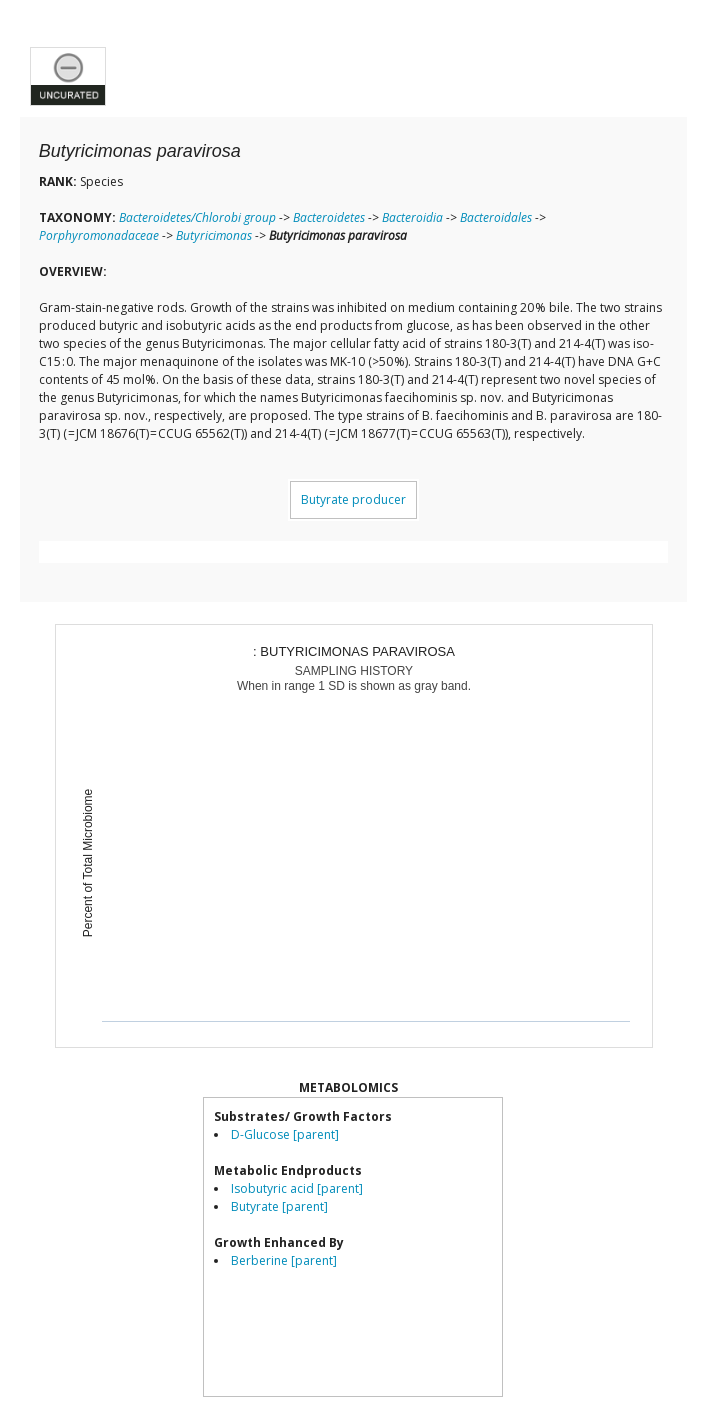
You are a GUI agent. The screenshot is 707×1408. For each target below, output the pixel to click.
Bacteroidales (496, 217)
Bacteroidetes (329, 217)
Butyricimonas (214, 235)
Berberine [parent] (284, 1260)
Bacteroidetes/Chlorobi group (197, 217)
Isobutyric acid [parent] (297, 1188)
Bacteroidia (412, 217)
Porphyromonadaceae (99, 235)
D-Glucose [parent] (285, 1134)
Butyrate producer (353, 499)
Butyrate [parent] (279, 1206)
